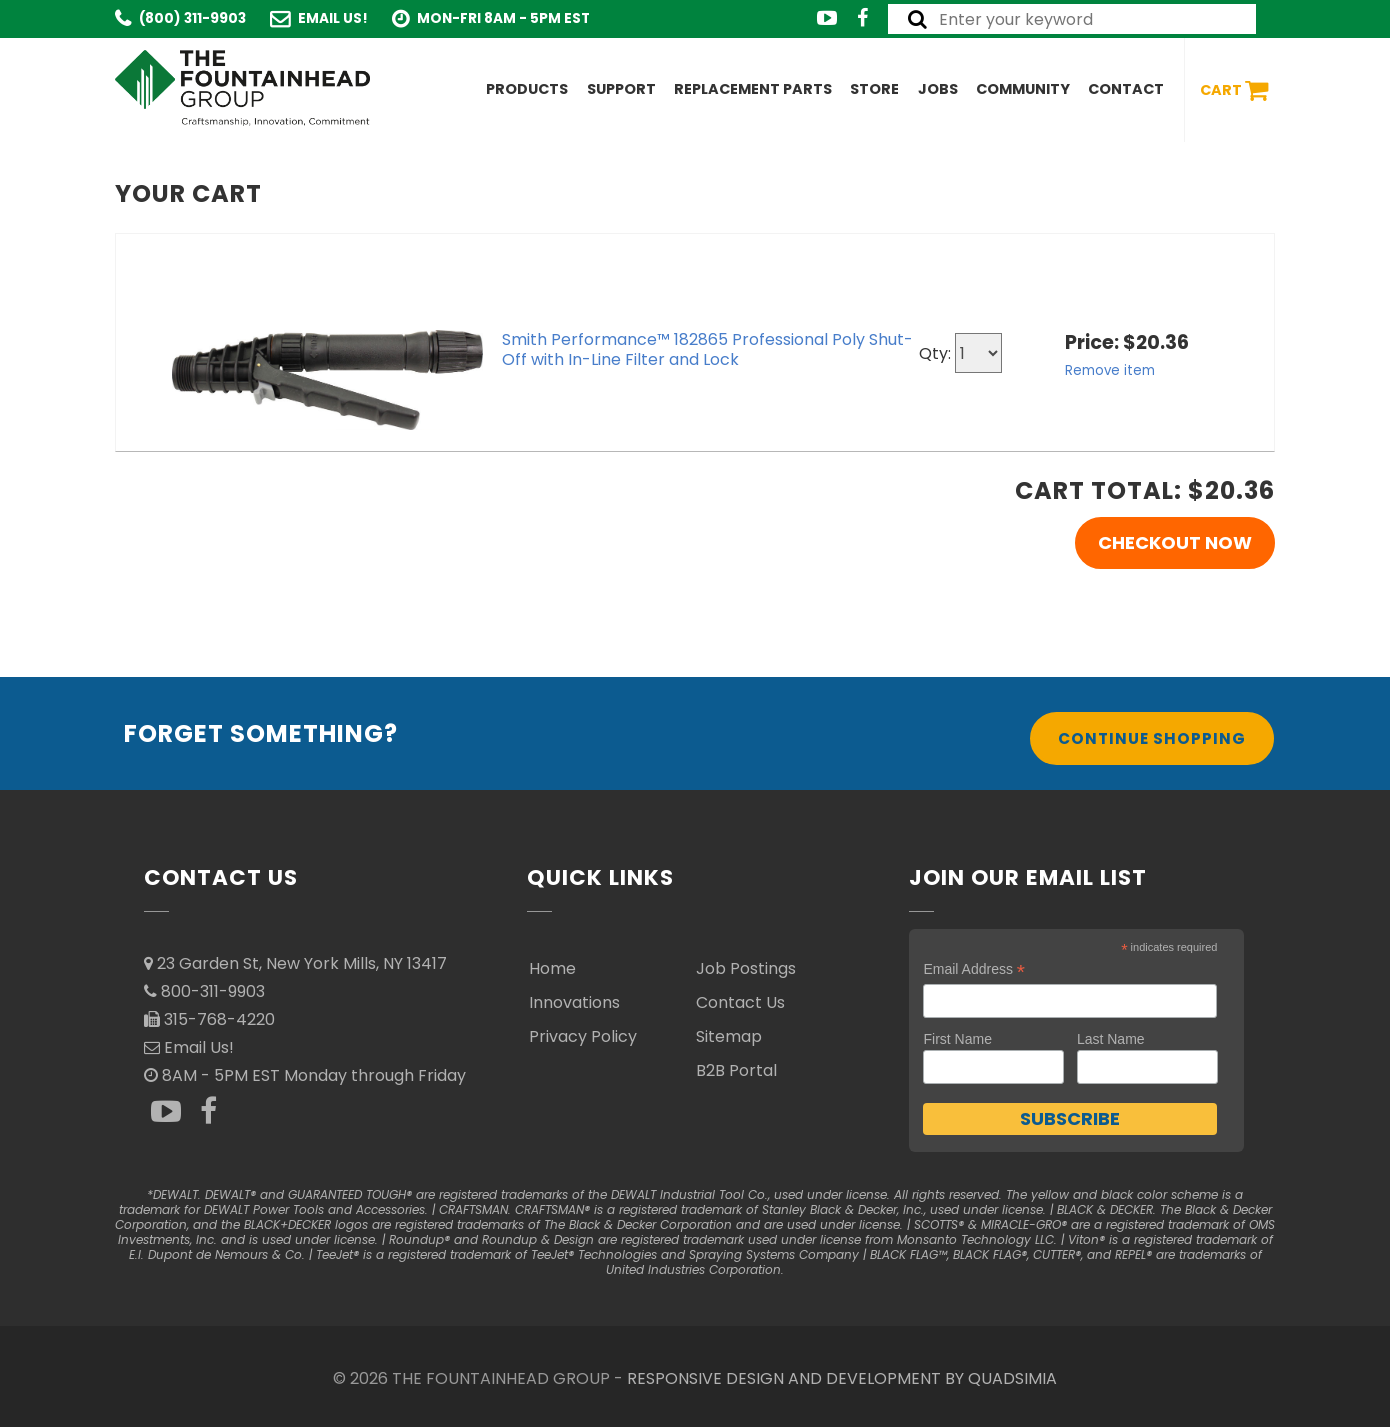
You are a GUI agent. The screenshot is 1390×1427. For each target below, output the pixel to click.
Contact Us (740, 1002)
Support (621, 89)
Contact (1126, 89)
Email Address (974, 969)
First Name (957, 1039)
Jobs (938, 89)
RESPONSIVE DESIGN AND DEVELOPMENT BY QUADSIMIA (842, 1378)
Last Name (1111, 1039)
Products (527, 89)
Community (1023, 89)
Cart (1234, 90)
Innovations (574, 1002)
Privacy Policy (583, 1036)
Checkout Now (1175, 542)
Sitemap (729, 1036)
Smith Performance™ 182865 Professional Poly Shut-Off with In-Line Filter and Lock (707, 349)
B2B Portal (736, 1070)
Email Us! (333, 18)
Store (874, 89)
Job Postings (746, 968)
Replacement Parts (753, 89)
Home (552, 968)
